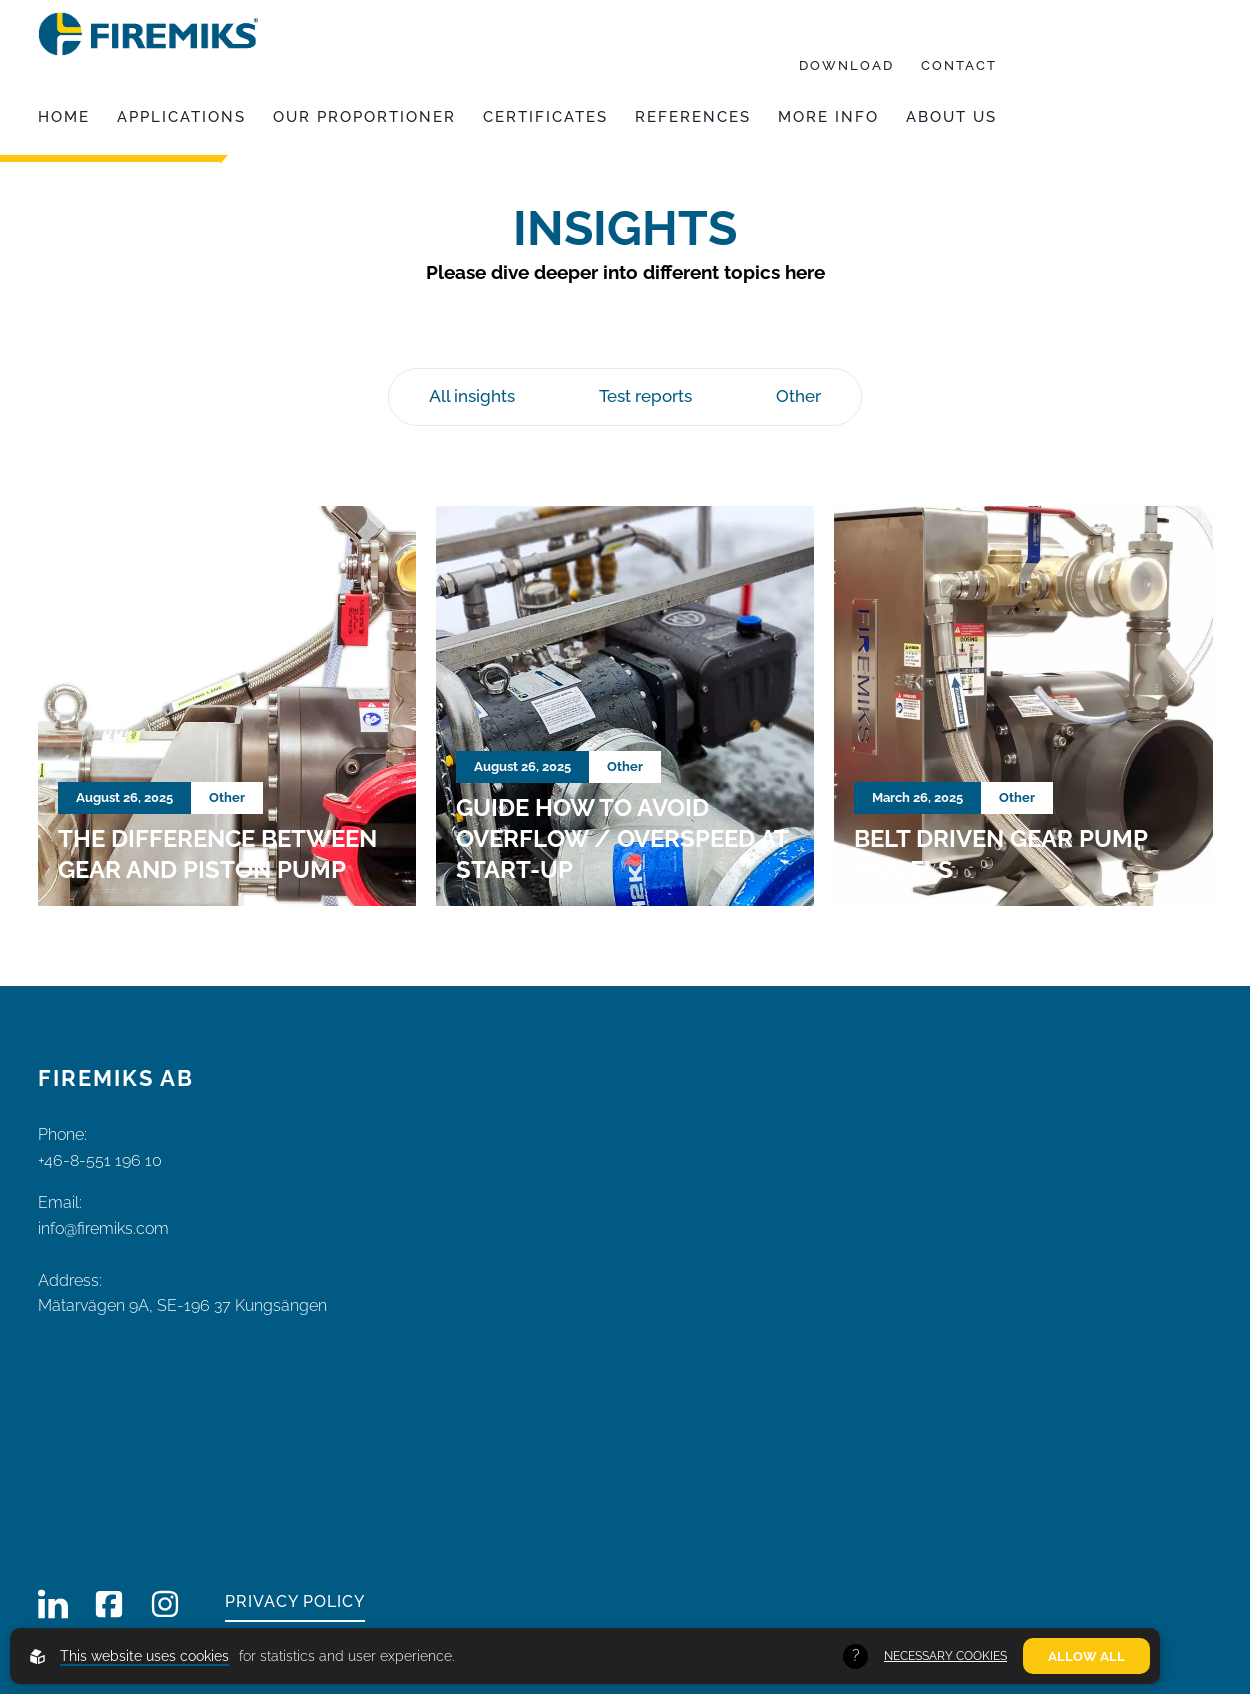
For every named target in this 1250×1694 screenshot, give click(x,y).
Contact (959, 65)
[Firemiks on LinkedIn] (53, 1604)
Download (846, 65)
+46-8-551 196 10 (100, 1160)
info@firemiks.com (105, 1228)
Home (64, 117)
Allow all (1086, 1656)
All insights (472, 396)
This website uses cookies (144, 1656)
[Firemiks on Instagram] (165, 1604)
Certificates (545, 117)
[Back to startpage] (148, 34)
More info (828, 117)
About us (951, 117)
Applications (181, 117)
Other (798, 396)
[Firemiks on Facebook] (109, 1604)
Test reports (645, 396)
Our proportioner (364, 117)
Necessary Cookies (945, 1656)
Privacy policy (295, 1601)
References (693, 117)
